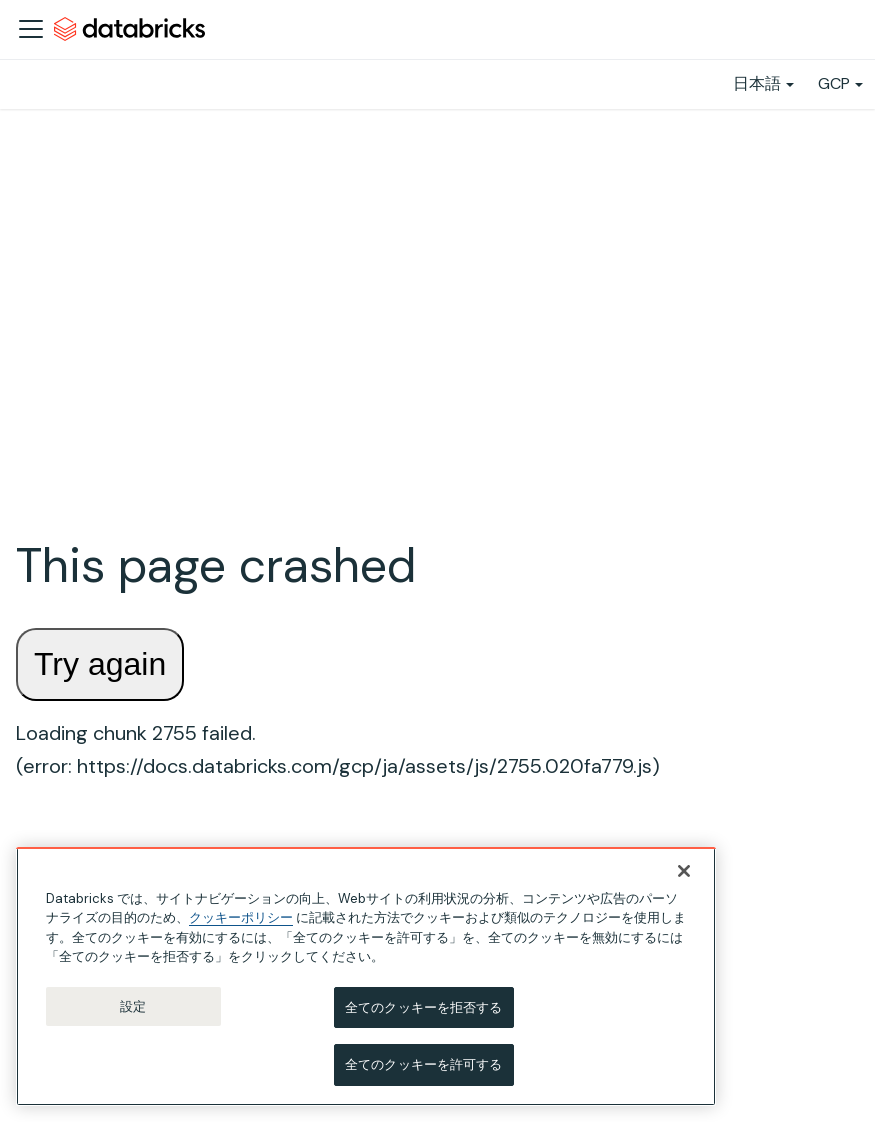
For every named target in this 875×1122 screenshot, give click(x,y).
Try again (100, 664)
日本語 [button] (757, 83)
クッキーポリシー (241, 918)
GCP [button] (834, 83)
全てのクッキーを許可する (424, 1065)
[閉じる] (684, 871)
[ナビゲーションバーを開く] (31, 29)
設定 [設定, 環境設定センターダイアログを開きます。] (133, 1006)
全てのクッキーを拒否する (424, 1007)
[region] (366, 976)
